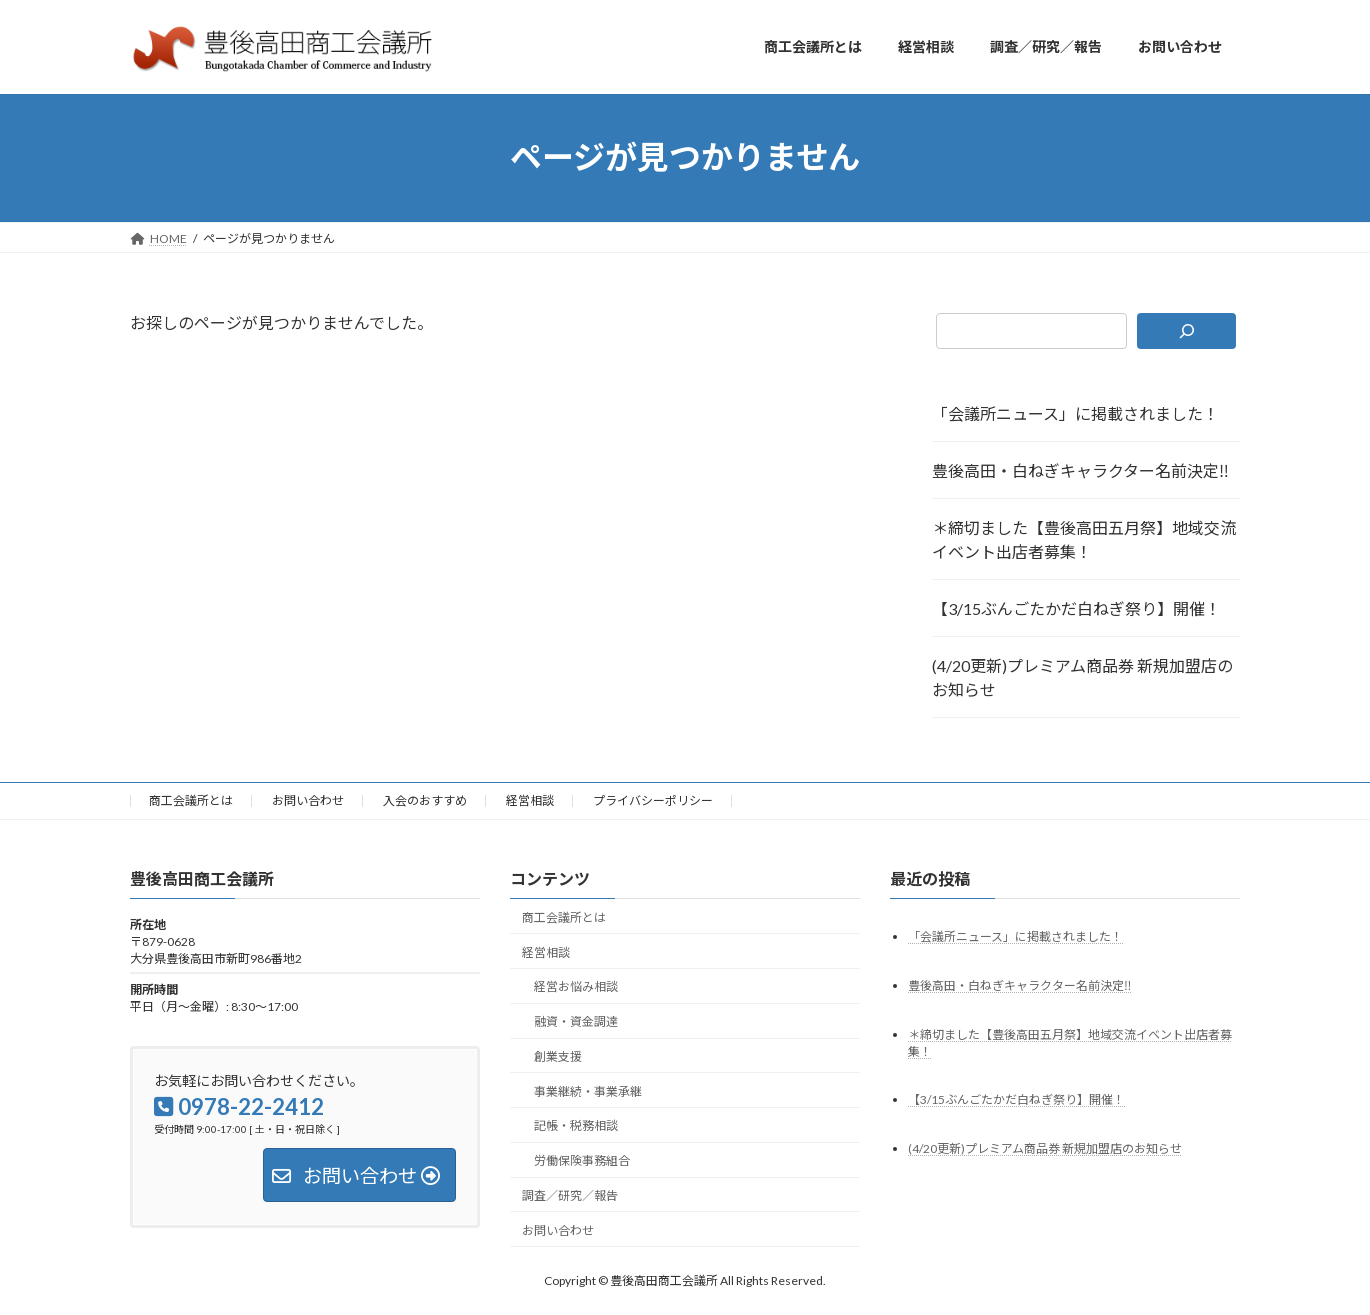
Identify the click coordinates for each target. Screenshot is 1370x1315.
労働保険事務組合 (582, 1160)
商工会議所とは (191, 800)
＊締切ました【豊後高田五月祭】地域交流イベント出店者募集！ (1084, 539)
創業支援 (558, 1055)
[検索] (1186, 331)
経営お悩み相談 (576, 986)
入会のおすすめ (425, 800)
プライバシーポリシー (653, 800)
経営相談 (530, 800)
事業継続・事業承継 (588, 1090)
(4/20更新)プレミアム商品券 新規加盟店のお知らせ (1082, 677)
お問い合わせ (308, 800)
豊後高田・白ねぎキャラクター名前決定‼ (1080, 470)
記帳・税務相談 (576, 1125)
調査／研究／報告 (570, 1195)
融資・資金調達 (576, 1021)
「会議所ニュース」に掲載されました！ (1075, 413)
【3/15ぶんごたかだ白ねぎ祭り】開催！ (1076, 608)
